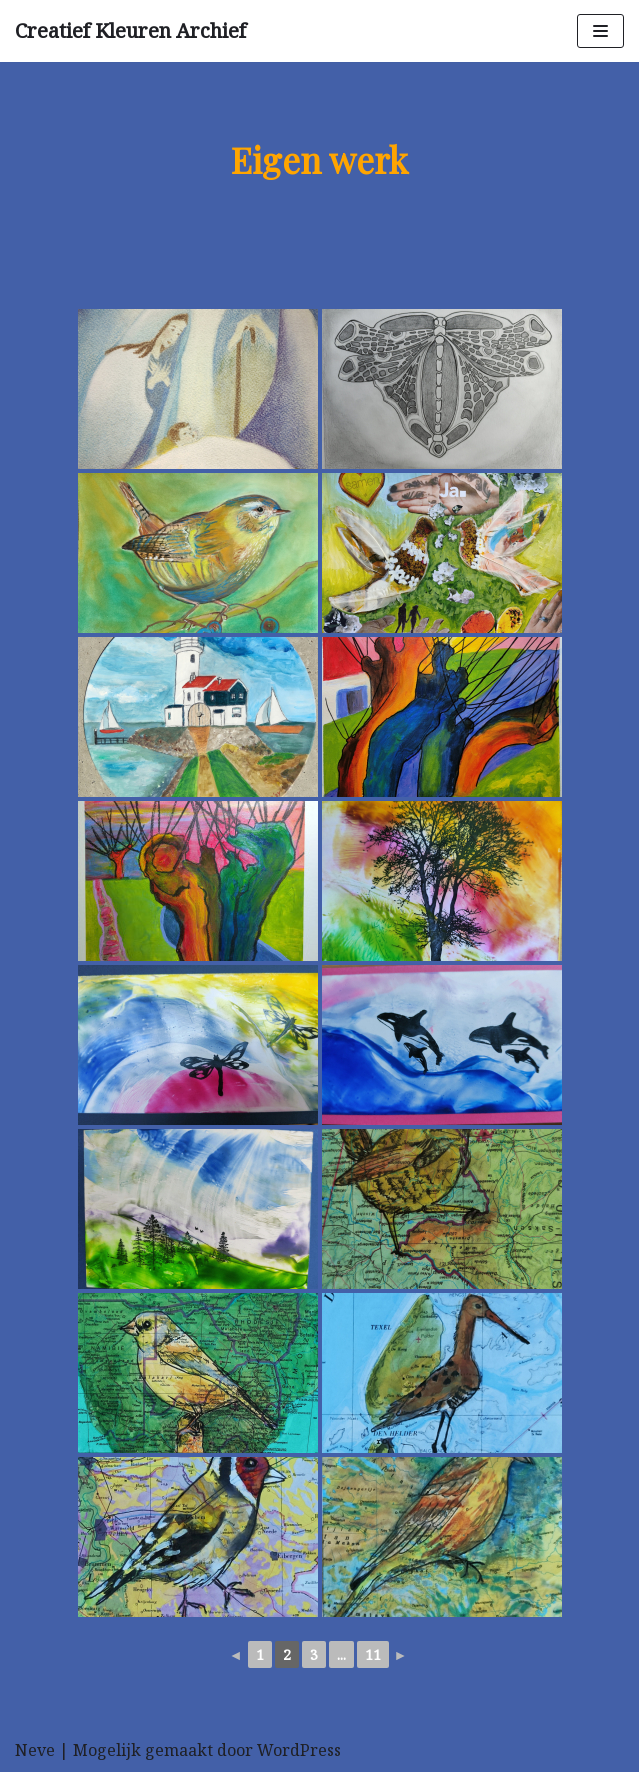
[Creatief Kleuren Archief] (130, 31)
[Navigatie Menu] (600, 31)
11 (373, 1654)
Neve (35, 1750)
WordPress (299, 1750)
